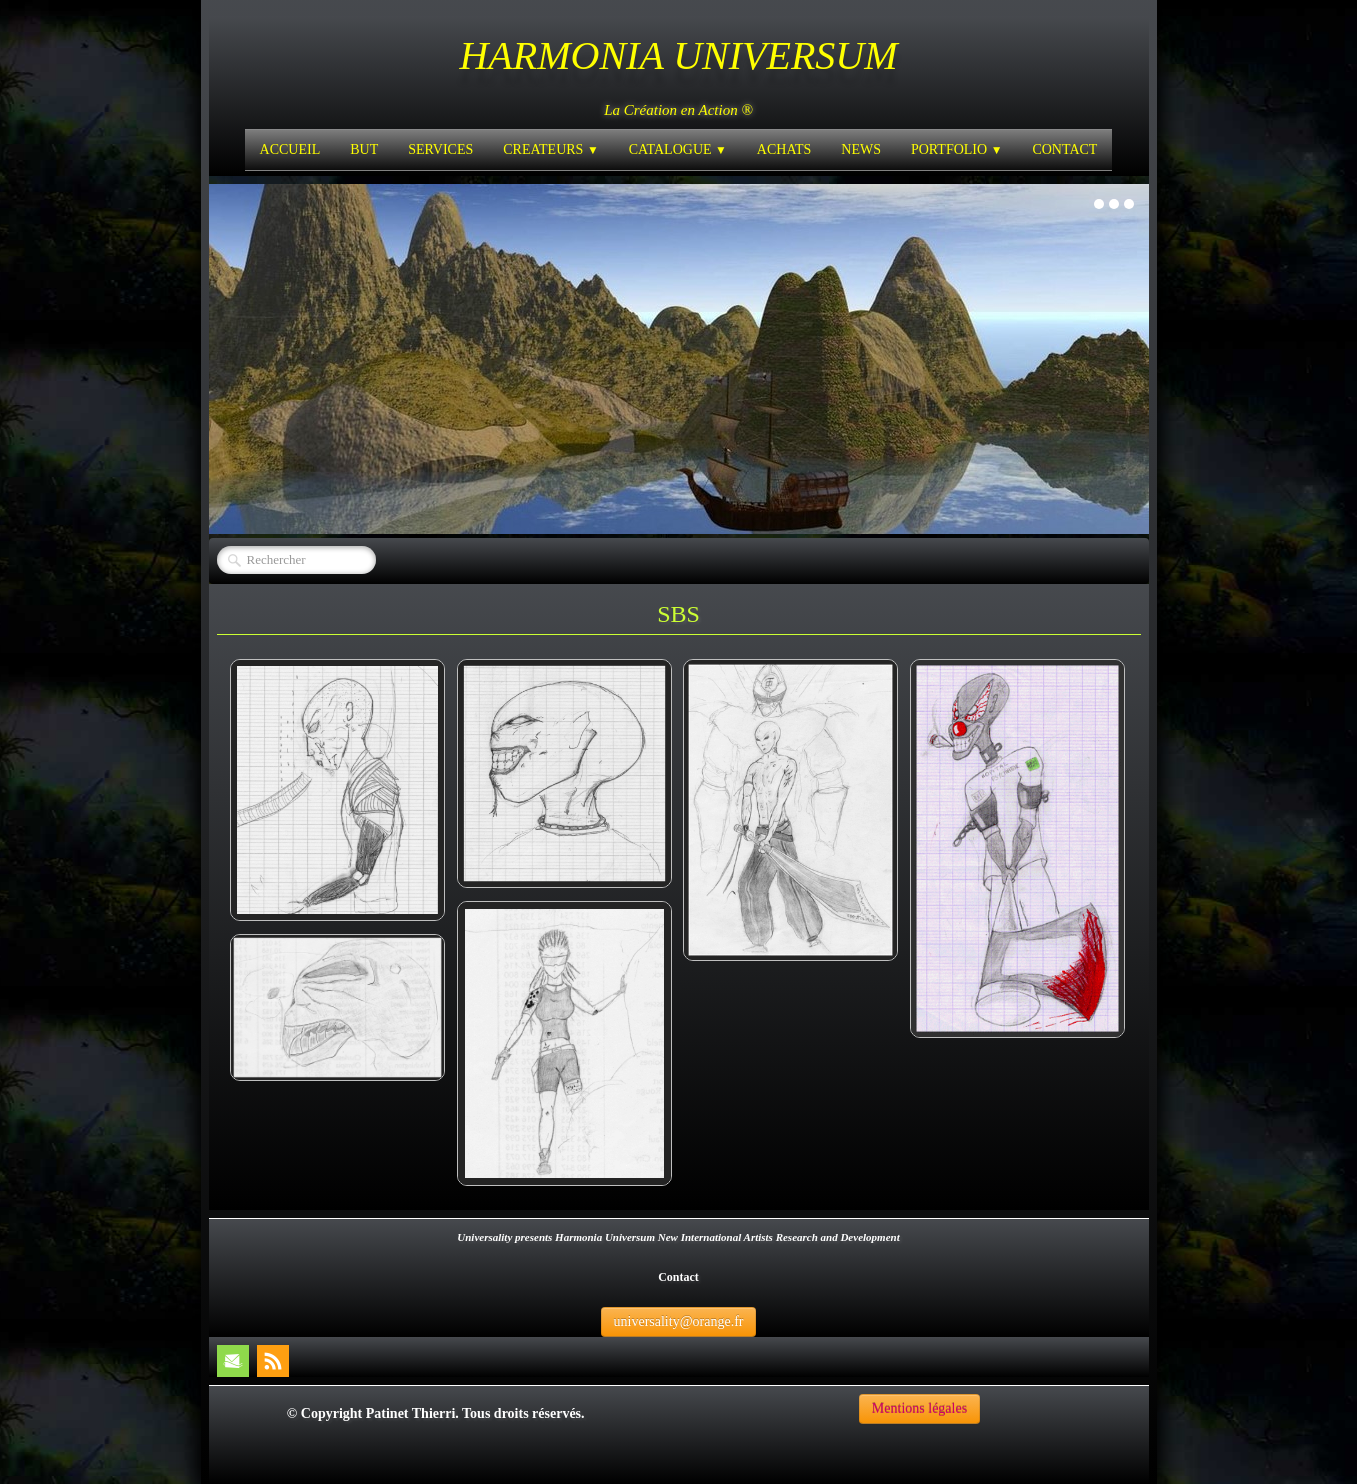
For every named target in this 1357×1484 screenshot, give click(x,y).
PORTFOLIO (956, 149)
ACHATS (784, 149)
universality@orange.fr (679, 1321)
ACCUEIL (290, 149)
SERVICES (440, 149)
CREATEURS (550, 149)
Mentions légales (919, 1408)
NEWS (861, 149)
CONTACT (1064, 149)
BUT (364, 149)
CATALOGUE (678, 149)
